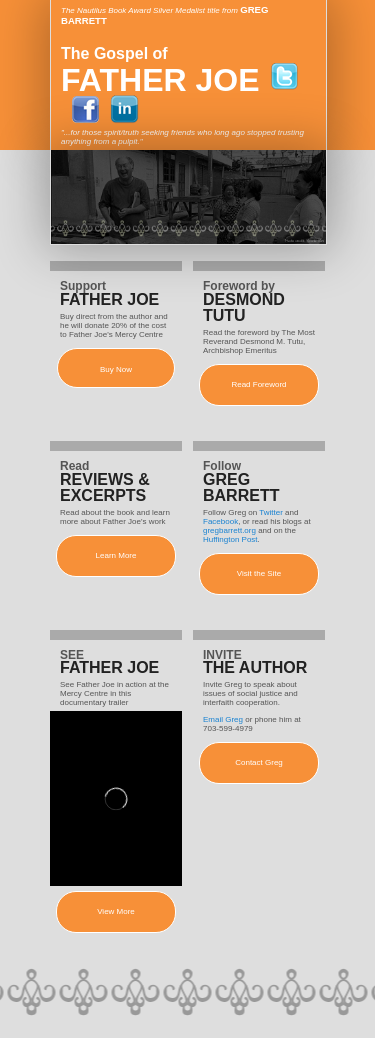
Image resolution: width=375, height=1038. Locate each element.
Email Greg (223, 719)
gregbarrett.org (229, 530)
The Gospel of (114, 53)
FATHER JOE (160, 80)
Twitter (271, 512)
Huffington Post (230, 539)
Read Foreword (258, 384)
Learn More (116, 555)
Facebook (220, 521)
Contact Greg (259, 762)
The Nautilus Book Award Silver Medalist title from (150, 10)
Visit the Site (259, 573)
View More (116, 911)
